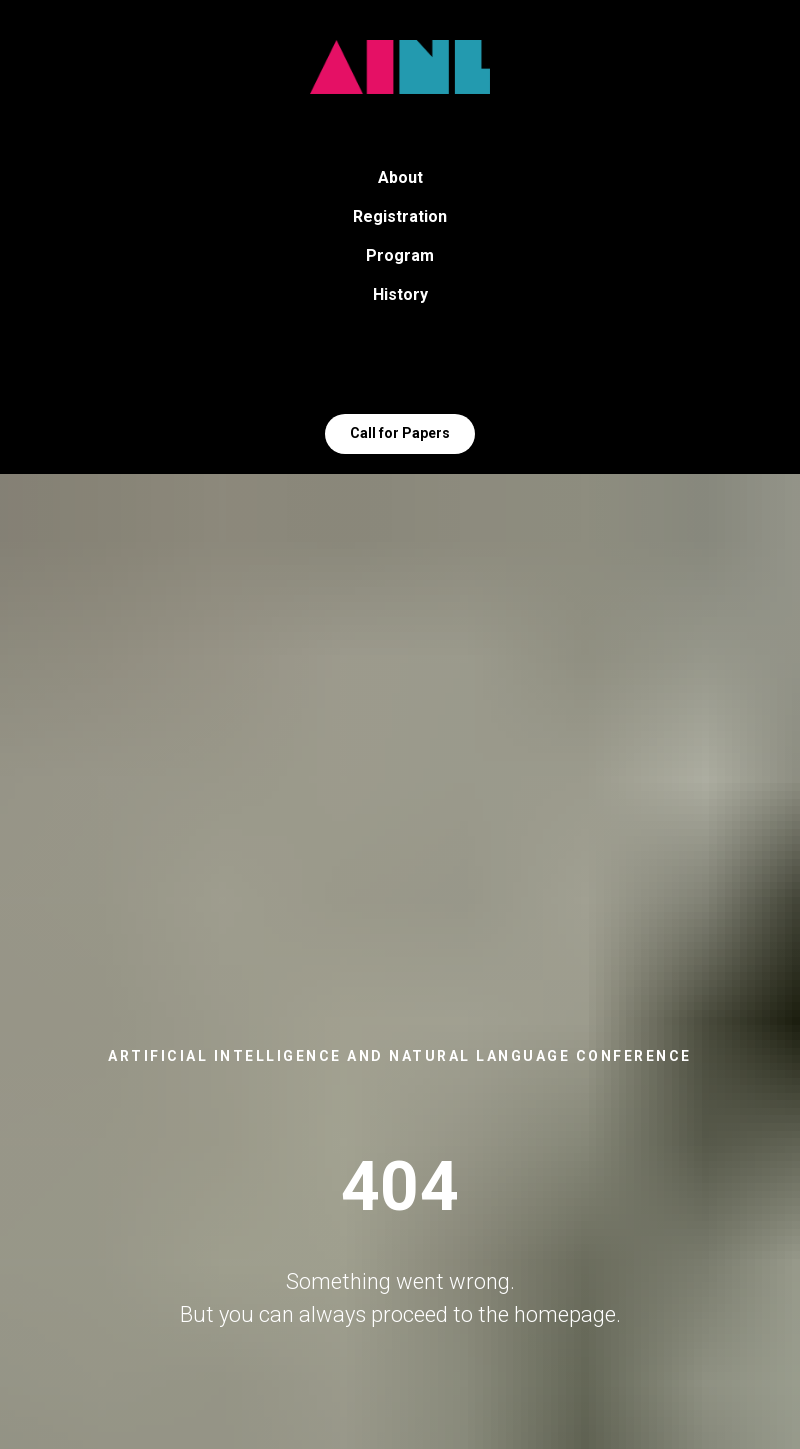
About (400, 177)
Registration (400, 216)
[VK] (422, 369)
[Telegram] (378, 369)
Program (400, 255)
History (400, 294)
